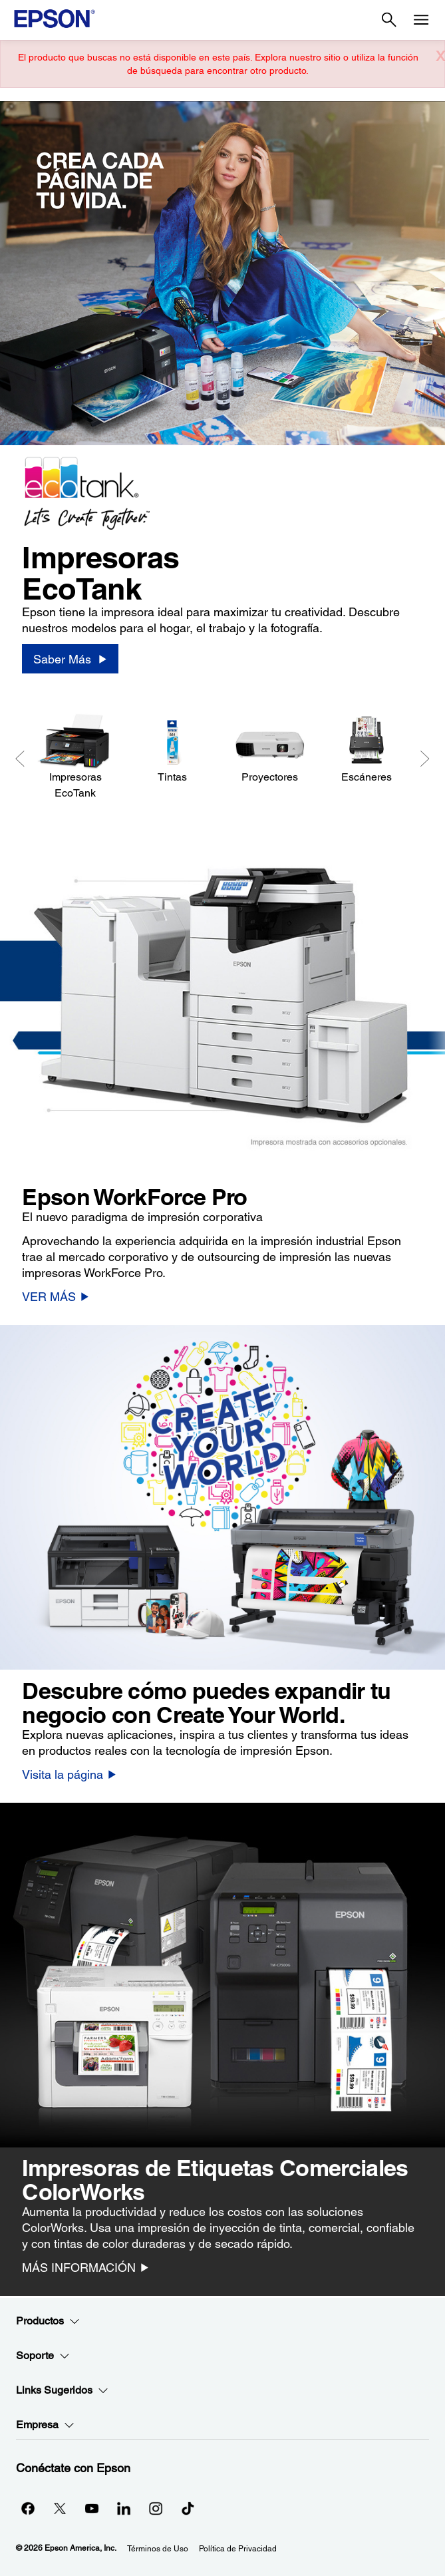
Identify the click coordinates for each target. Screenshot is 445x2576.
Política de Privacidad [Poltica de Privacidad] (238, 2548)
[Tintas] (172, 749)
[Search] (389, 20)
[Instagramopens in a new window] (156, 2508)
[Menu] (421, 20)
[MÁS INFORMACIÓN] (85, 2267)
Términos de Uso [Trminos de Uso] (157, 2548)
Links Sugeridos (62, 2390)
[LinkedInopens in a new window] (124, 2508)
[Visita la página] (69, 1774)
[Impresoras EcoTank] (75, 757)
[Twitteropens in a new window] (60, 2508)
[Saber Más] (70, 658)
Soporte (43, 2355)
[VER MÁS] (55, 1296)
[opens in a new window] (188, 2508)
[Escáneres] (366, 749)
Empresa (45, 2425)
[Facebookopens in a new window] (28, 2508)
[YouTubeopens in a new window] (92, 2508)
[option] (222, 397)
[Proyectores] (269, 749)
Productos (48, 2321)
